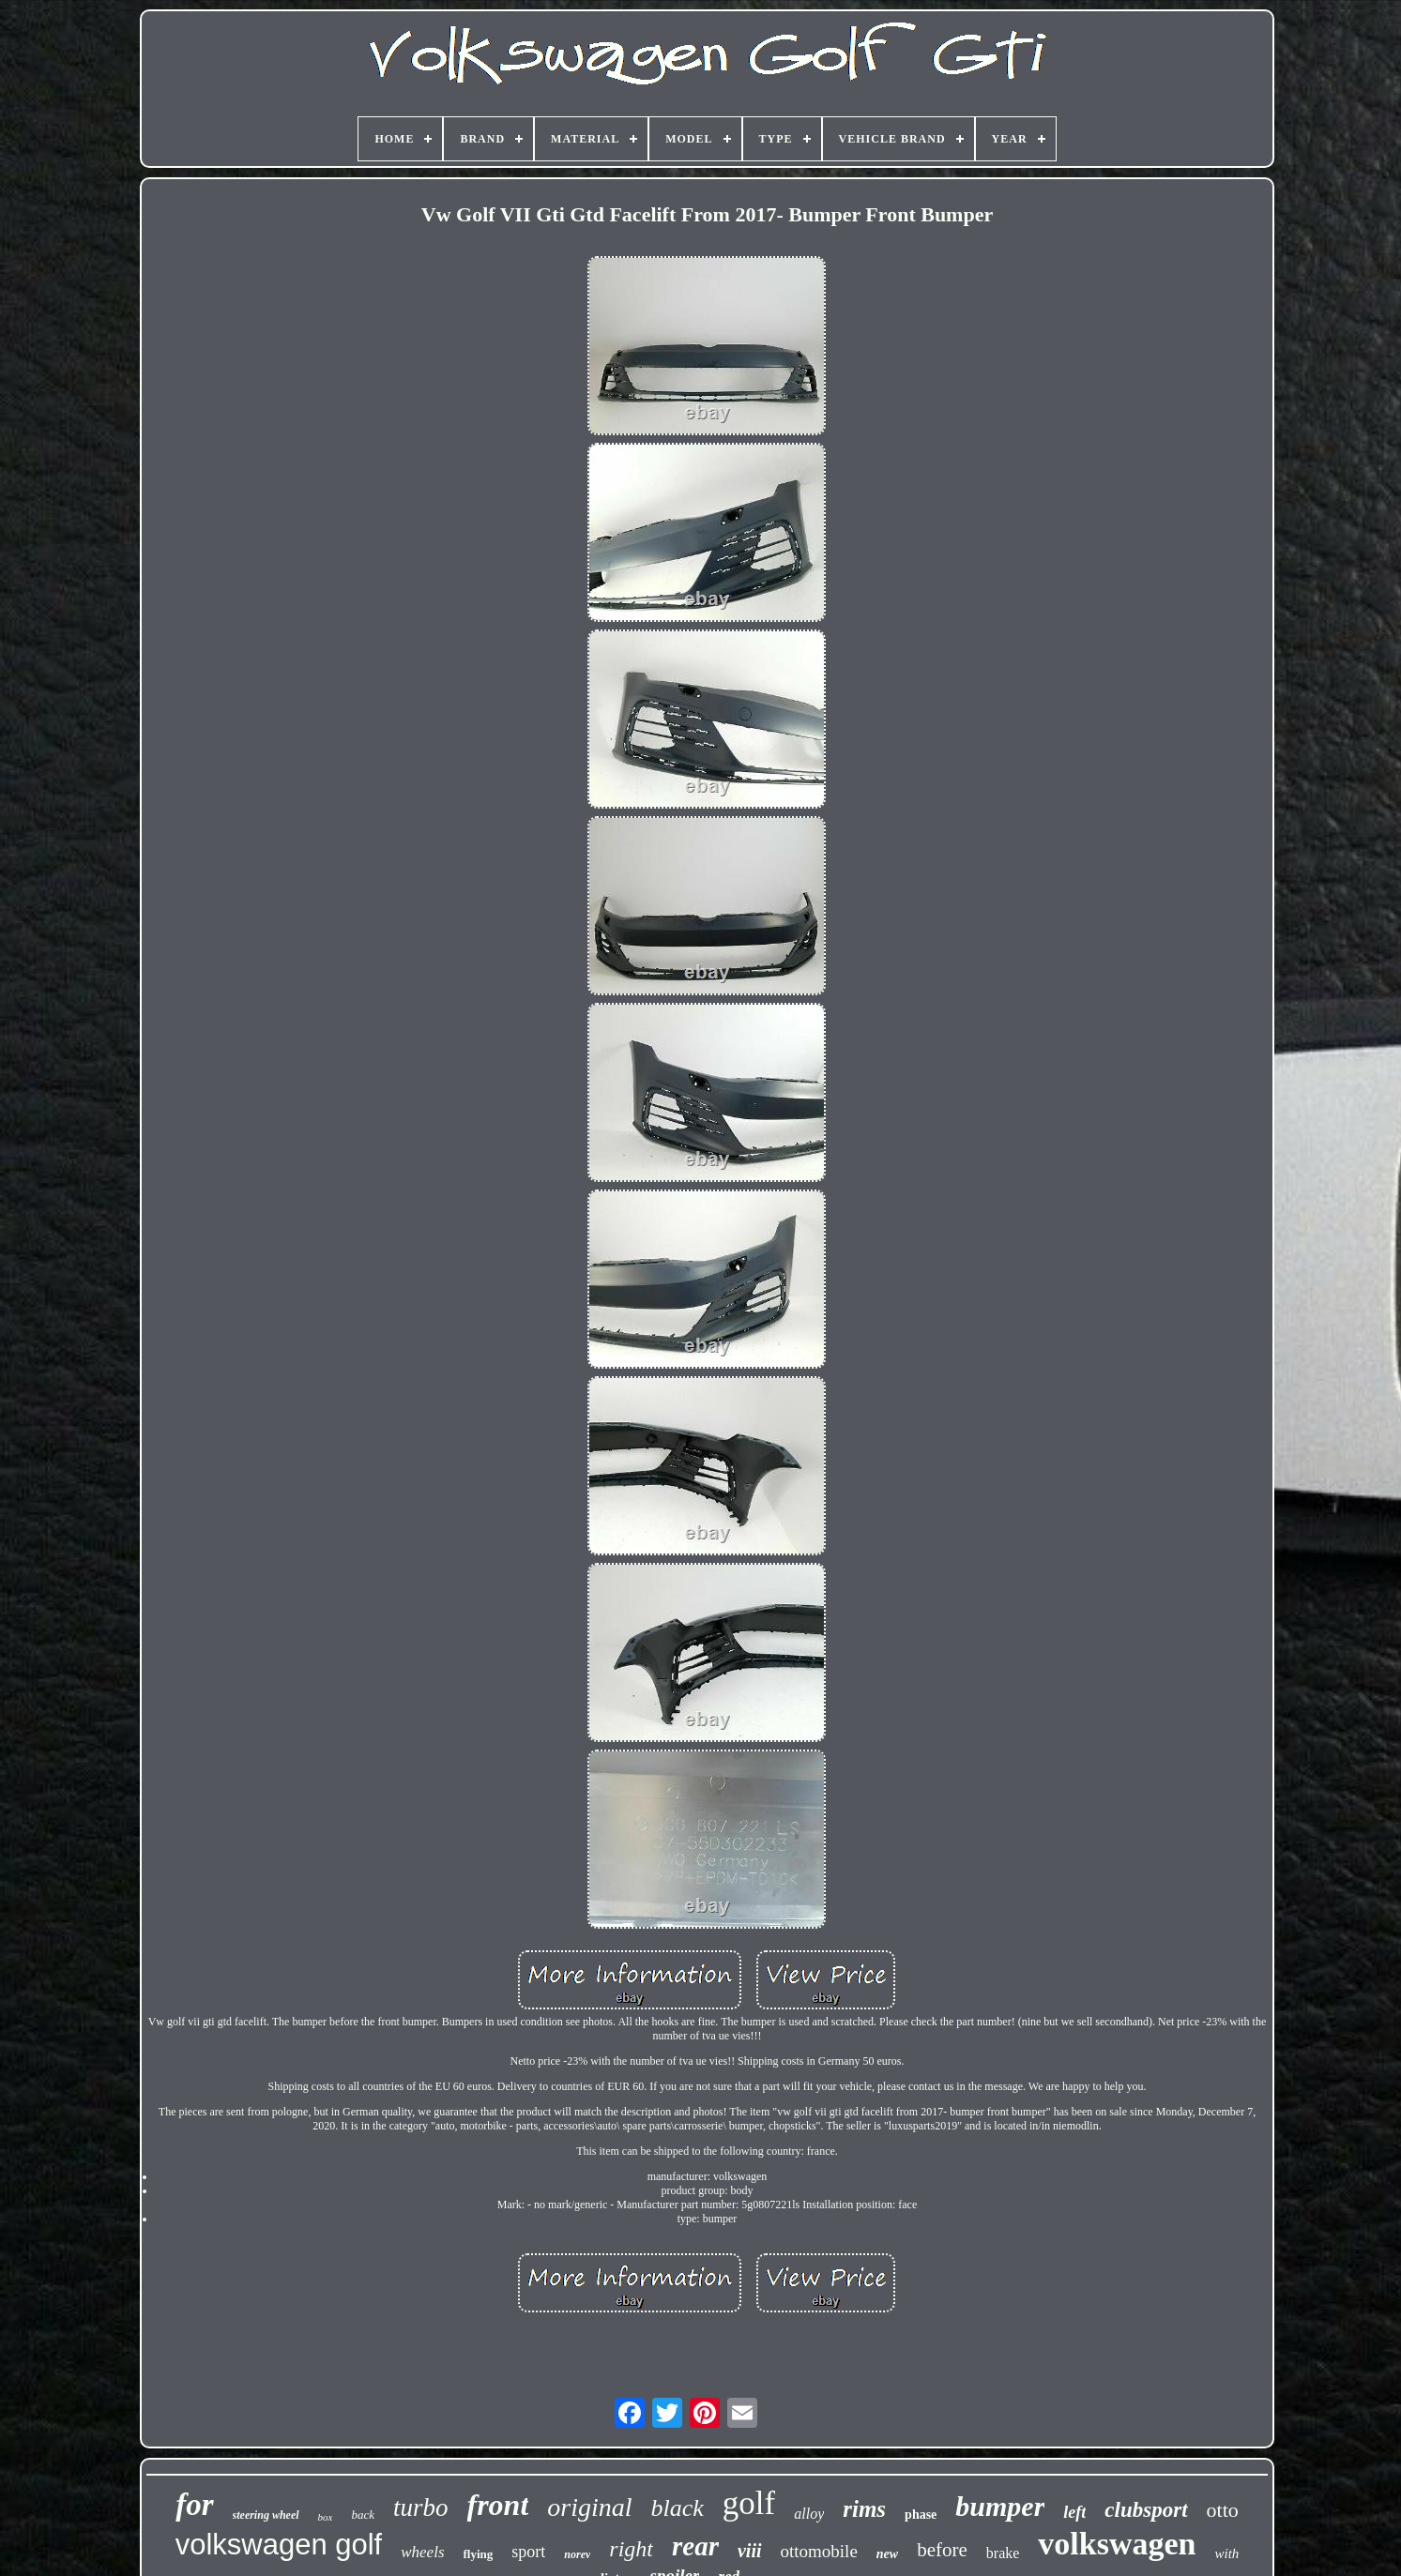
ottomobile (819, 2551)
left (1074, 2512)
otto (1223, 2510)
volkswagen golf (279, 2544)
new (887, 2554)
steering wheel (266, 2515)
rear (695, 2546)
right (631, 2549)
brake (1003, 2553)
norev (577, 2554)
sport (528, 2551)
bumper (999, 2506)
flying (479, 2554)
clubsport (1145, 2510)
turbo (421, 2507)
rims (864, 2509)
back (362, 2515)
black (677, 2508)
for (194, 2505)
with (1226, 2553)
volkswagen (1116, 2543)
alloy (809, 2514)
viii (750, 2550)
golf (749, 2503)
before (942, 2549)
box (325, 2517)
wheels (422, 2552)
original (589, 2507)
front (498, 2505)
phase (921, 2515)
